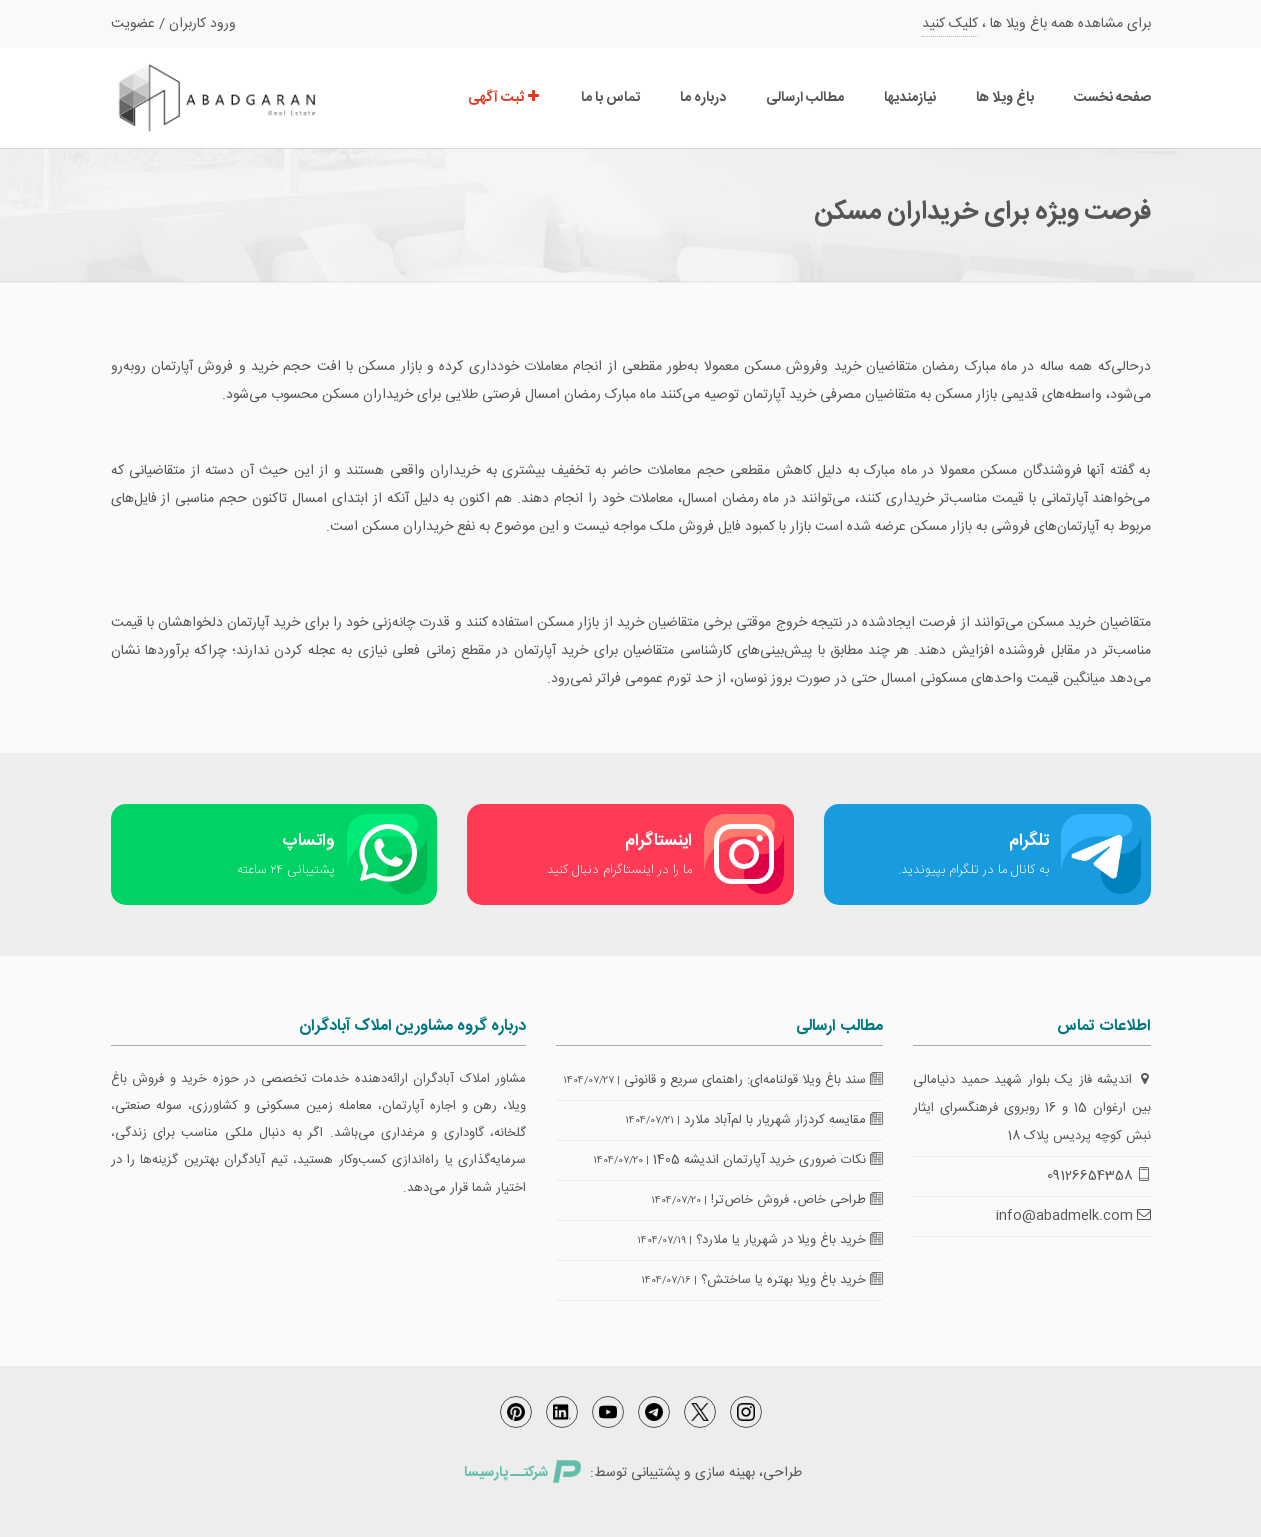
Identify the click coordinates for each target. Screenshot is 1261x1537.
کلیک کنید (950, 24)
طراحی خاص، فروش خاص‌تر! (797, 1200)
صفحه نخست (1112, 98)
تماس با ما (610, 98)
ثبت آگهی (504, 98)
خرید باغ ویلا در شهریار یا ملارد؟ (789, 1240)
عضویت (133, 24)
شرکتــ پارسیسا (522, 1473)
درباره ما (703, 98)
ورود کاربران (202, 24)
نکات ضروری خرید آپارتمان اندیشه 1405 (768, 1160)
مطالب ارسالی (805, 98)
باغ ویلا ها (1005, 98)
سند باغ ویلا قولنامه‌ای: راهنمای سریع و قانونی (753, 1080)
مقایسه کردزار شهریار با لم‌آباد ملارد (783, 1120)
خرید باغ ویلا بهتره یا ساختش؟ (792, 1280)
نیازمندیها (910, 98)
